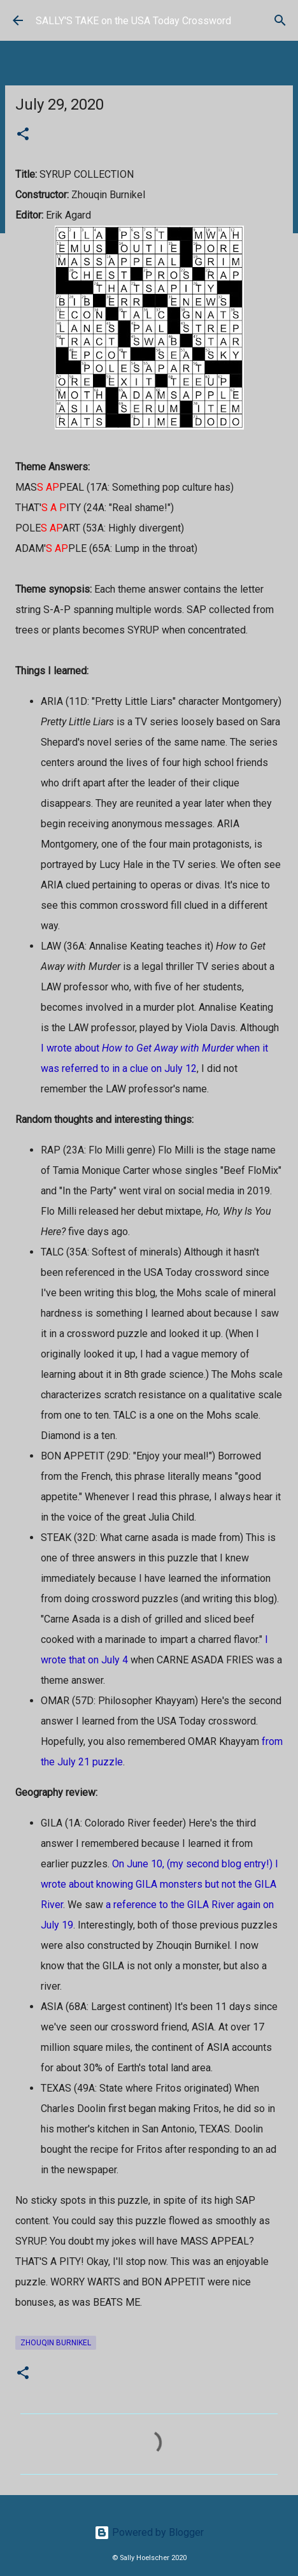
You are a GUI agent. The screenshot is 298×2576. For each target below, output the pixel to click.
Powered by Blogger (149, 2532)
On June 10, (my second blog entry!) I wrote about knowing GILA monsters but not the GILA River (159, 1884)
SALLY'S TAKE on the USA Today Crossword (133, 21)
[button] (23, 135)
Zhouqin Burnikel (55, 2342)
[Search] (280, 20)
